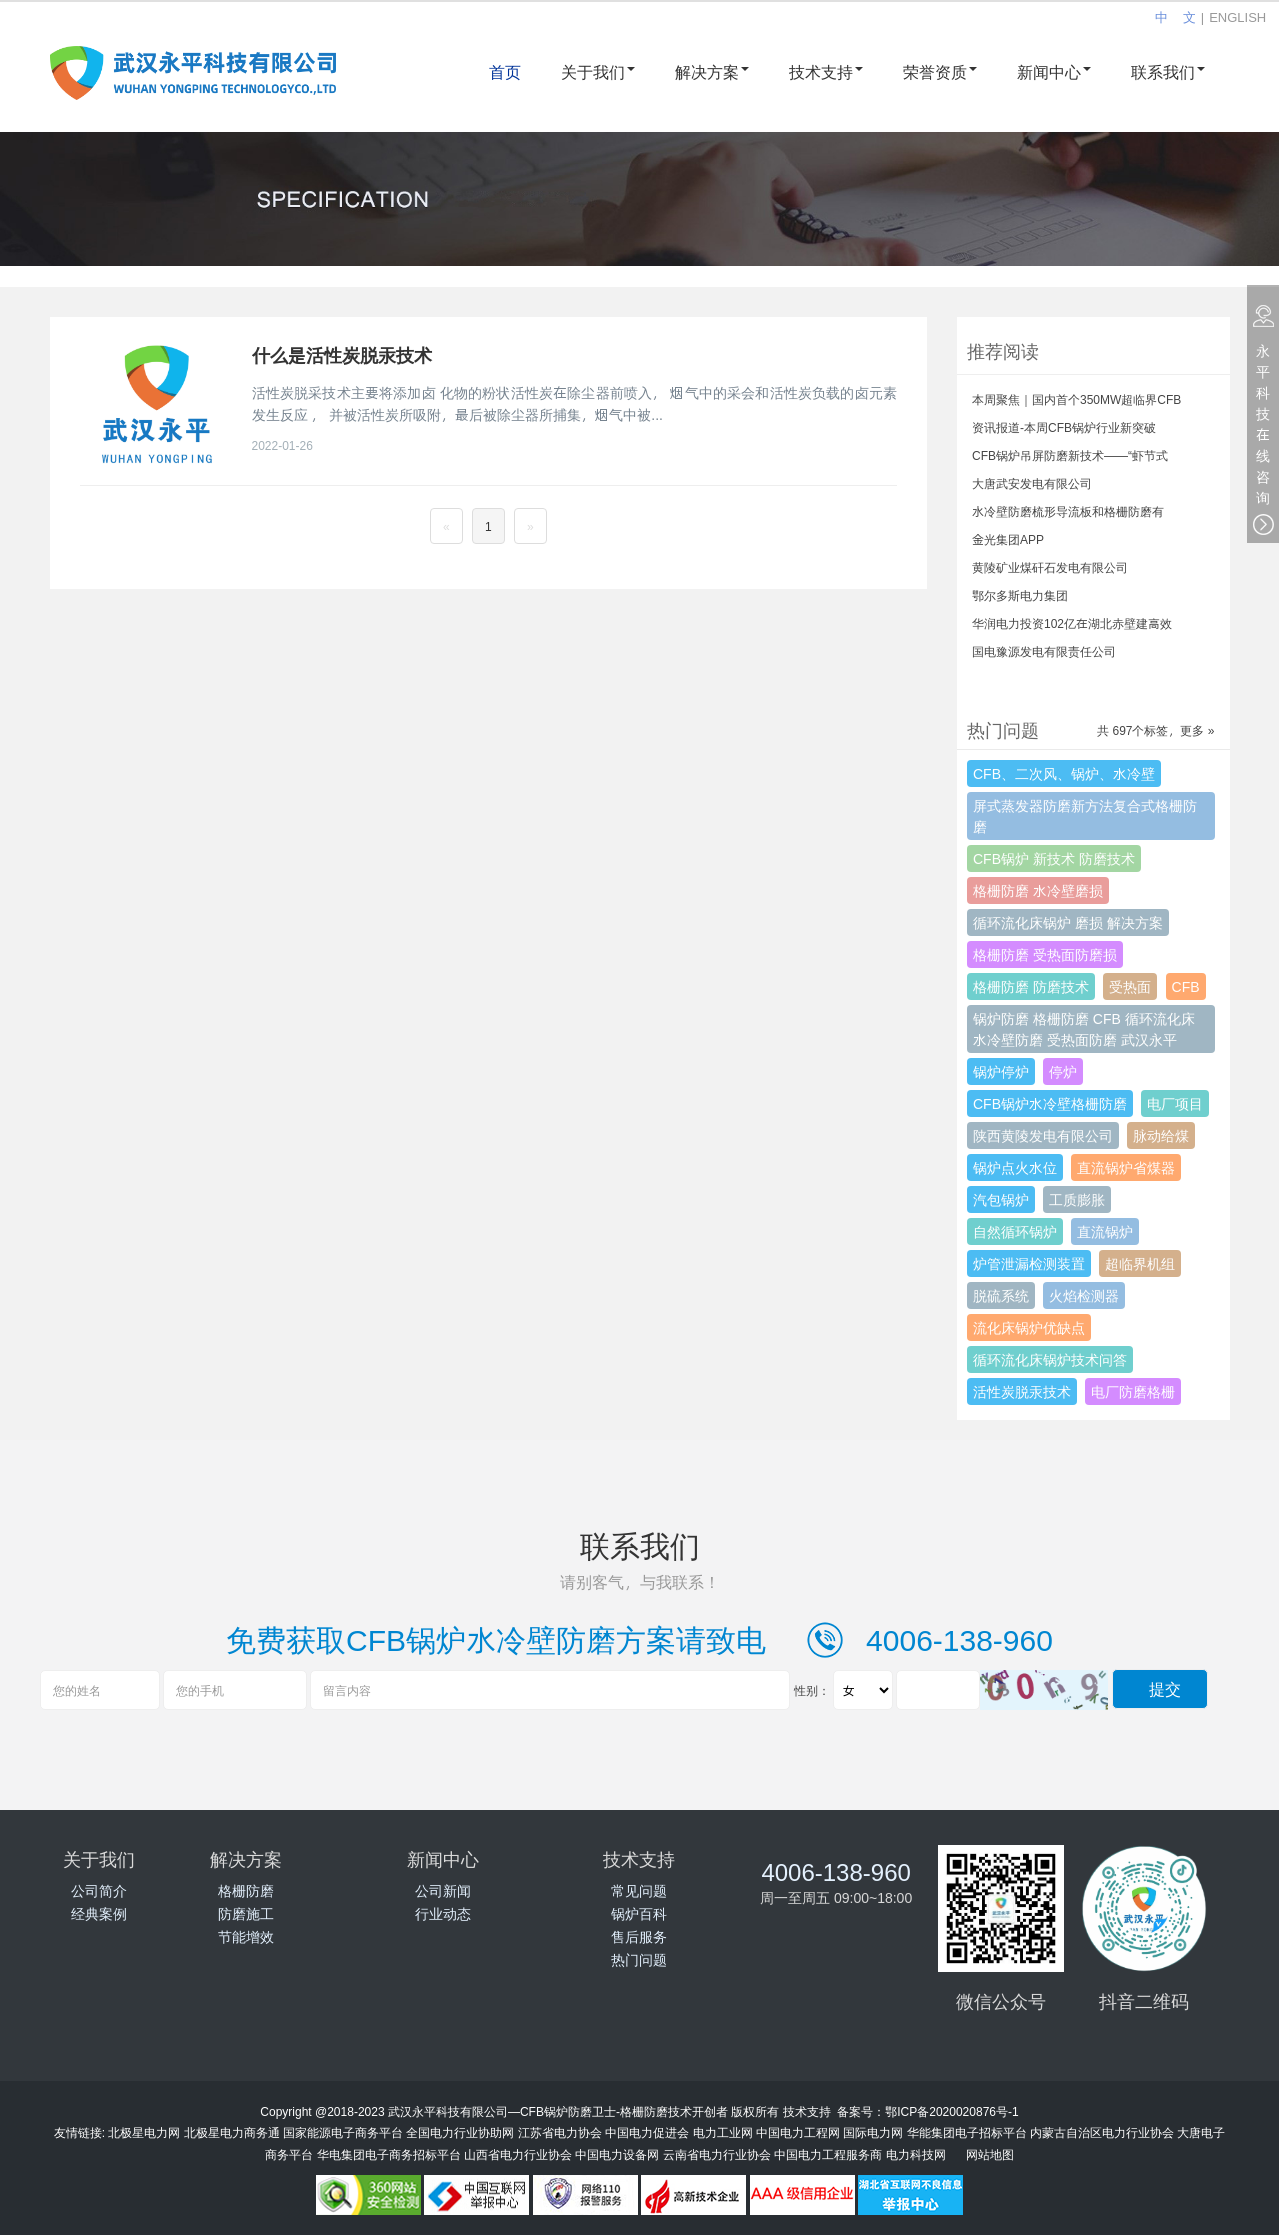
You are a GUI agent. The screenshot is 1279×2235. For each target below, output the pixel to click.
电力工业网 (723, 2132)
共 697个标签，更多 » (1155, 730)
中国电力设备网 (617, 2154)
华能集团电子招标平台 (967, 2132)
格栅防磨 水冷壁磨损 (1038, 890)
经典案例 (99, 1913)
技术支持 (826, 71)
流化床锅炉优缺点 (1029, 1327)
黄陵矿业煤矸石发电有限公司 (1050, 567)
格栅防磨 (246, 1890)
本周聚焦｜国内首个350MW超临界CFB (1076, 399)
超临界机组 (1140, 1263)
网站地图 (990, 2154)
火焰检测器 (1084, 1295)
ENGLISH (1237, 17)
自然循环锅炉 (1015, 1231)
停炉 (1063, 1071)
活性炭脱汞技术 (1022, 1391)
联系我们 (1168, 71)
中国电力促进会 (647, 2132)
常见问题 (639, 1890)
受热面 (1130, 986)
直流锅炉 (1105, 1231)
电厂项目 (1175, 1103)
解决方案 (712, 71)
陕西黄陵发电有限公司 (1043, 1135)
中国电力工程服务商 (828, 2154)
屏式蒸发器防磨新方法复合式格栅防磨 (1085, 816)
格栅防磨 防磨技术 (1031, 986)
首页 (505, 71)
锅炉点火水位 (1015, 1167)
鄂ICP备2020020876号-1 (951, 2111)
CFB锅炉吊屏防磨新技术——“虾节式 (1070, 455)
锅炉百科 (639, 1913)
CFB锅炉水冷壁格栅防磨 (1050, 1103)
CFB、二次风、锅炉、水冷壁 (1064, 773)
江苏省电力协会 (560, 2132)
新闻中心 (1054, 71)
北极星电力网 (144, 2132)
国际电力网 (873, 2132)
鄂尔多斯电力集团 (1020, 595)
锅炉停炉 (1001, 1071)
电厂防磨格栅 (1133, 1391)
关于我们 (598, 71)
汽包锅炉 (1001, 1199)
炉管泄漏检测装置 (1029, 1263)
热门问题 (639, 1959)
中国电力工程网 (798, 2132)
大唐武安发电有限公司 (1032, 483)
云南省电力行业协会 (717, 2154)
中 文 (1175, 17)
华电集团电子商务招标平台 (389, 2154)
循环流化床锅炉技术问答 (1050, 1359)
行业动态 (443, 1913)
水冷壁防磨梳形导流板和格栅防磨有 (1068, 511)
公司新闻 (443, 1890)
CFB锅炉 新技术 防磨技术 (1054, 858)
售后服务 (639, 1936)
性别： (812, 1690)
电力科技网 (916, 2154)
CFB (1186, 986)
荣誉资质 (940, 71)
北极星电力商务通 (232, 2132)
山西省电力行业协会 (518, 2154)
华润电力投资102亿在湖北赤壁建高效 (1072, 623)
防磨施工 (246, 1913)
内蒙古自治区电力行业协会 (1102, 2132)
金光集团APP (1008, 539)
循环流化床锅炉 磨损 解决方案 (1068, 922)
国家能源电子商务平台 (343, 2132)
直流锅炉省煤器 (1126, 1167)
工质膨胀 (1077, 1199)
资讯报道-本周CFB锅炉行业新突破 (1064, 427)
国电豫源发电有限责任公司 (1044, 651)
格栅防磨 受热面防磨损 (1045, 954)
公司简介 (99, 1890)
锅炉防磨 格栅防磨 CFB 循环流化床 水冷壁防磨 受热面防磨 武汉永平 (1084, 1029)
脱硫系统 (1001, 1295)
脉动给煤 (1161, 1135)
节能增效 (246, 1936)
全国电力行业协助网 (460, 2132)
